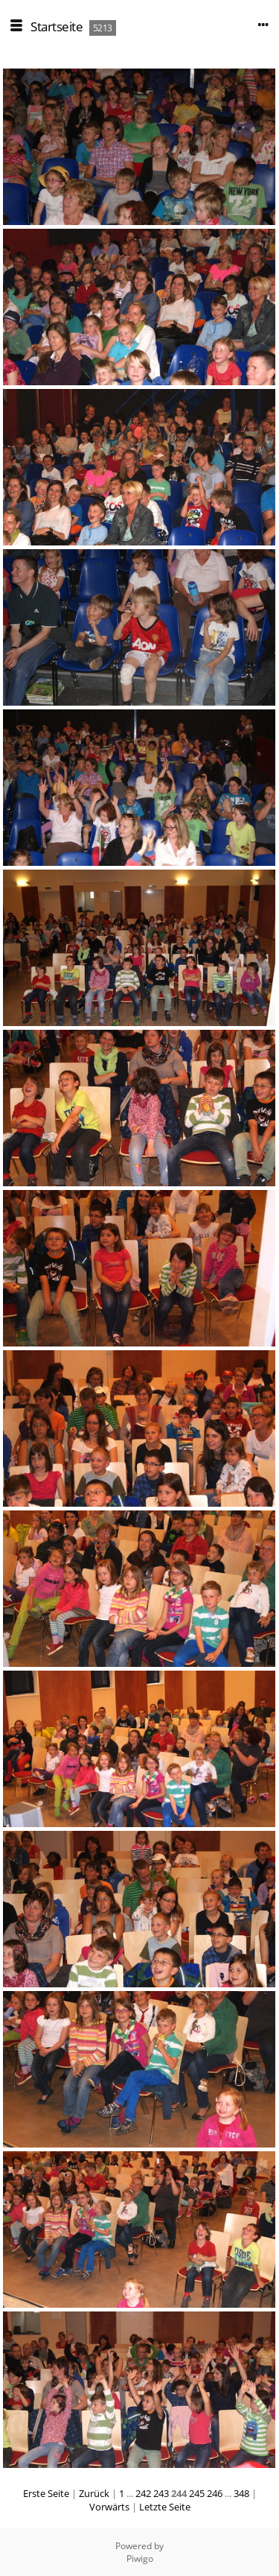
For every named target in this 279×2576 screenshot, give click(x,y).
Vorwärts (109, 2506)
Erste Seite (46, 2493)
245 (197, 2493)
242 (143, 2493)
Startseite (57, 26)
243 (161, 2493)
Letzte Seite (164, 2506)
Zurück (94, 2493)
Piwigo (139, 2558)
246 (214, 2493)
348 (241, 2493)
